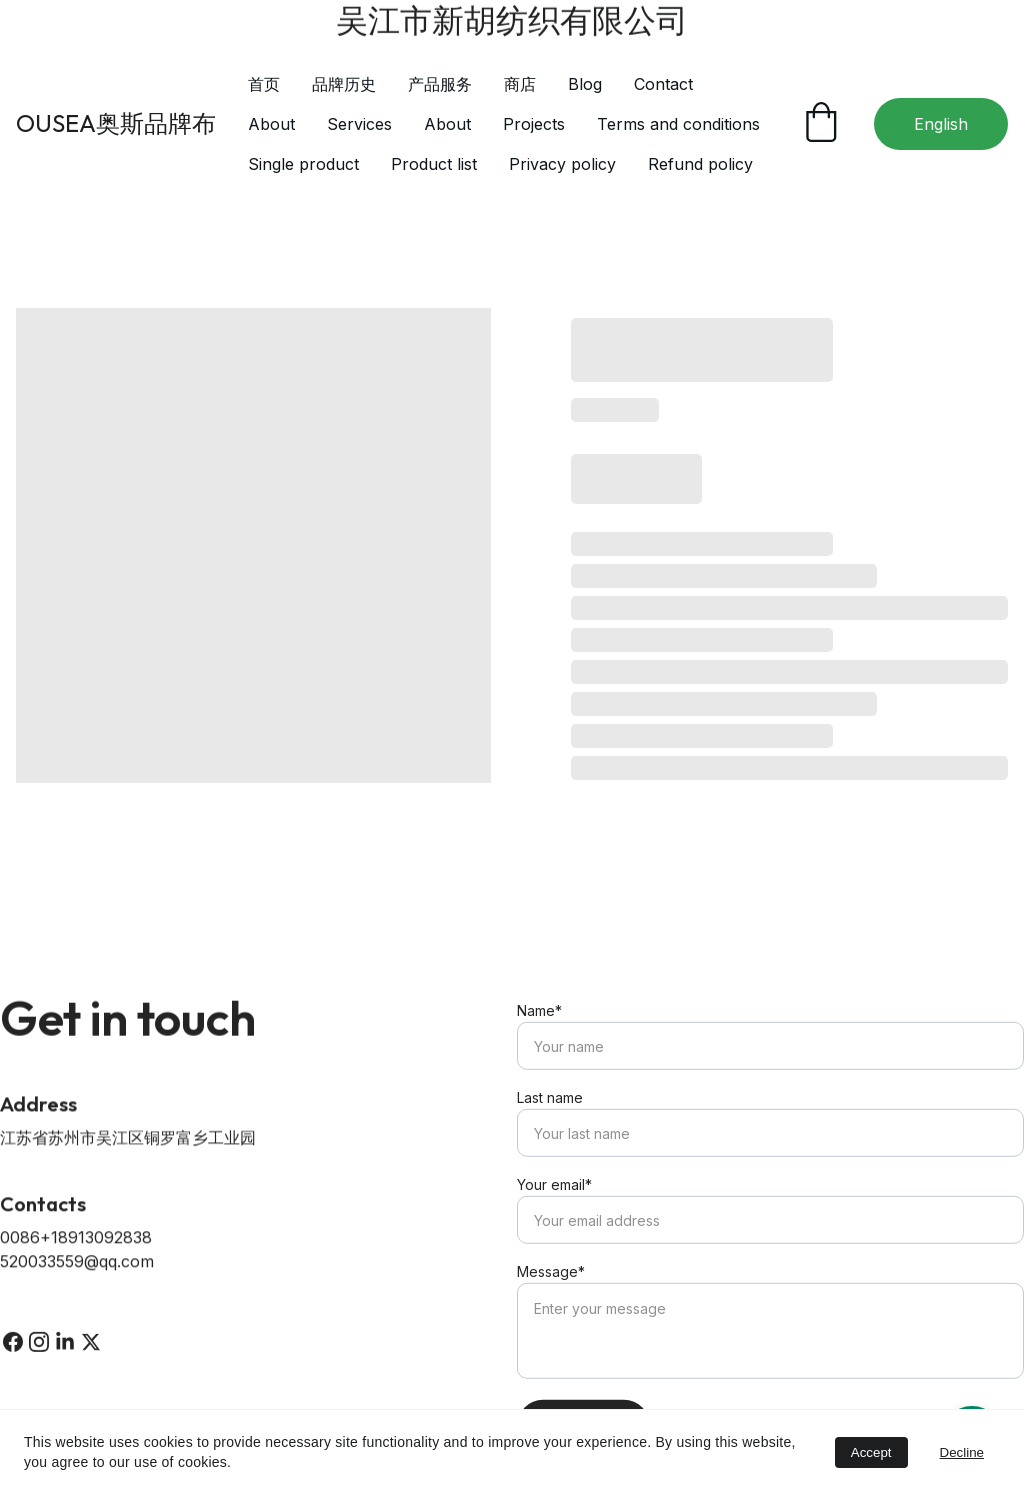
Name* (539, 1044)
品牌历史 (344, 84)
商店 (520, 84)
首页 (264, 84)
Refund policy (700, 164)
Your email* (554, 1218)
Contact (663, 84)
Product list (434, 164)
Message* (551, 1305)
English (941, 124)
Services (359, 124)
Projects (534, 124)
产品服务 (440, 84)
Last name (550, 1131)
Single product (303, 164)
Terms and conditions (678, 124)
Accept (871, 1452)
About (271, 124)
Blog (585, 84)
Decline (962, 1452)
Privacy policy (562, 164)
